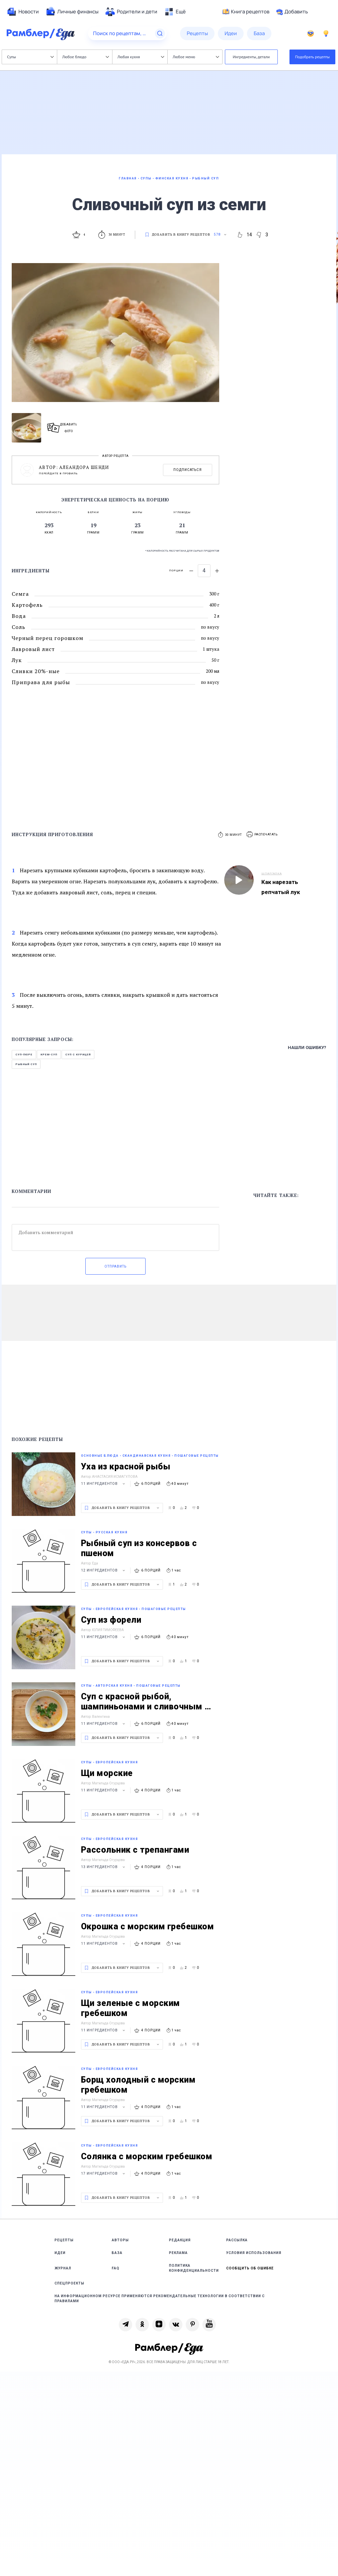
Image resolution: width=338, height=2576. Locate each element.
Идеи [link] (60, 2253)
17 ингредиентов (104, 2173)
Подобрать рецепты (312, 56)
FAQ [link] (115, 2268)
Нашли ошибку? (307, 1047)
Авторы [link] (120, 2240)
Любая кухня (140, 56)
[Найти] (160, 33)
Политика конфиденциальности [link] (194, 2268)
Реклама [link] (178, 2253)
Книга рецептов (246, 11)
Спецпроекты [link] (69, 2283)
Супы (30, 56)
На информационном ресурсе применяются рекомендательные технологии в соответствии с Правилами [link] (160, 2298)
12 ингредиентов (104, 1570)
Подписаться (187, 470)
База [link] (117, 2253)
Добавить (292, 11)
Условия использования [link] (253, 2253)
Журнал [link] (63, 2268)
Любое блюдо (85, 56)
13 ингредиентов (104, 1867)
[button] (262, 834)
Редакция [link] (180, 2240)
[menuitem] (23, 12)
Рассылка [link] (237, 2240)
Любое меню (196, 56)
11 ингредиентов (104, 1483)
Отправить (115, 1266)
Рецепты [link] (64, 2240)
